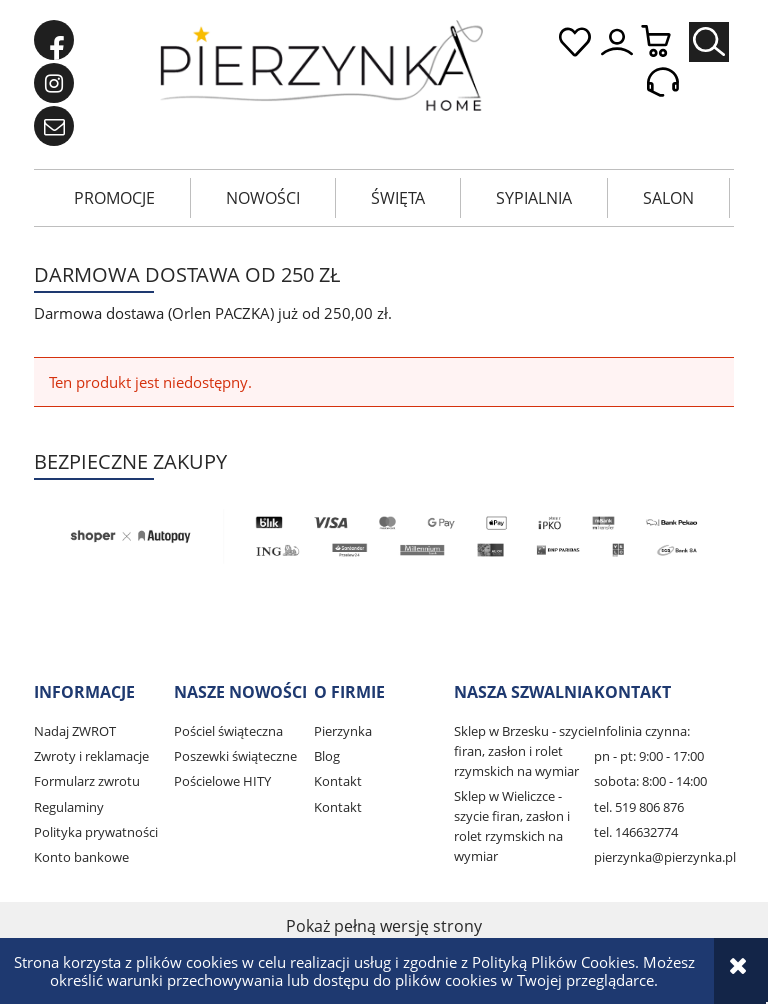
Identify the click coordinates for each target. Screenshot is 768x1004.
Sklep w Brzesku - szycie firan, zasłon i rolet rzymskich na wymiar (524, 751)
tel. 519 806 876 (639, 807)
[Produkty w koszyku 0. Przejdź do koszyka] (666, 42)
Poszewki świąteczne (235, 756)
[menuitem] (114, 198)
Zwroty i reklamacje (91, 756)
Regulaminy (69, 807)
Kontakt (338, 781)
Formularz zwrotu (87, 781)
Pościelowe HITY (222, 781)
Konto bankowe (81, 857)
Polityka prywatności (96, 832)
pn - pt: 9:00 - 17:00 (649, 756)
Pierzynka (343, 731)
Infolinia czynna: (642, 731)
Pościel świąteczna (228, 731)
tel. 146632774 (636, 832)
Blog (327, 756)
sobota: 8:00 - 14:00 (650, 781)
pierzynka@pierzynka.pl (665, 857)
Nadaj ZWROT (75, 731)
